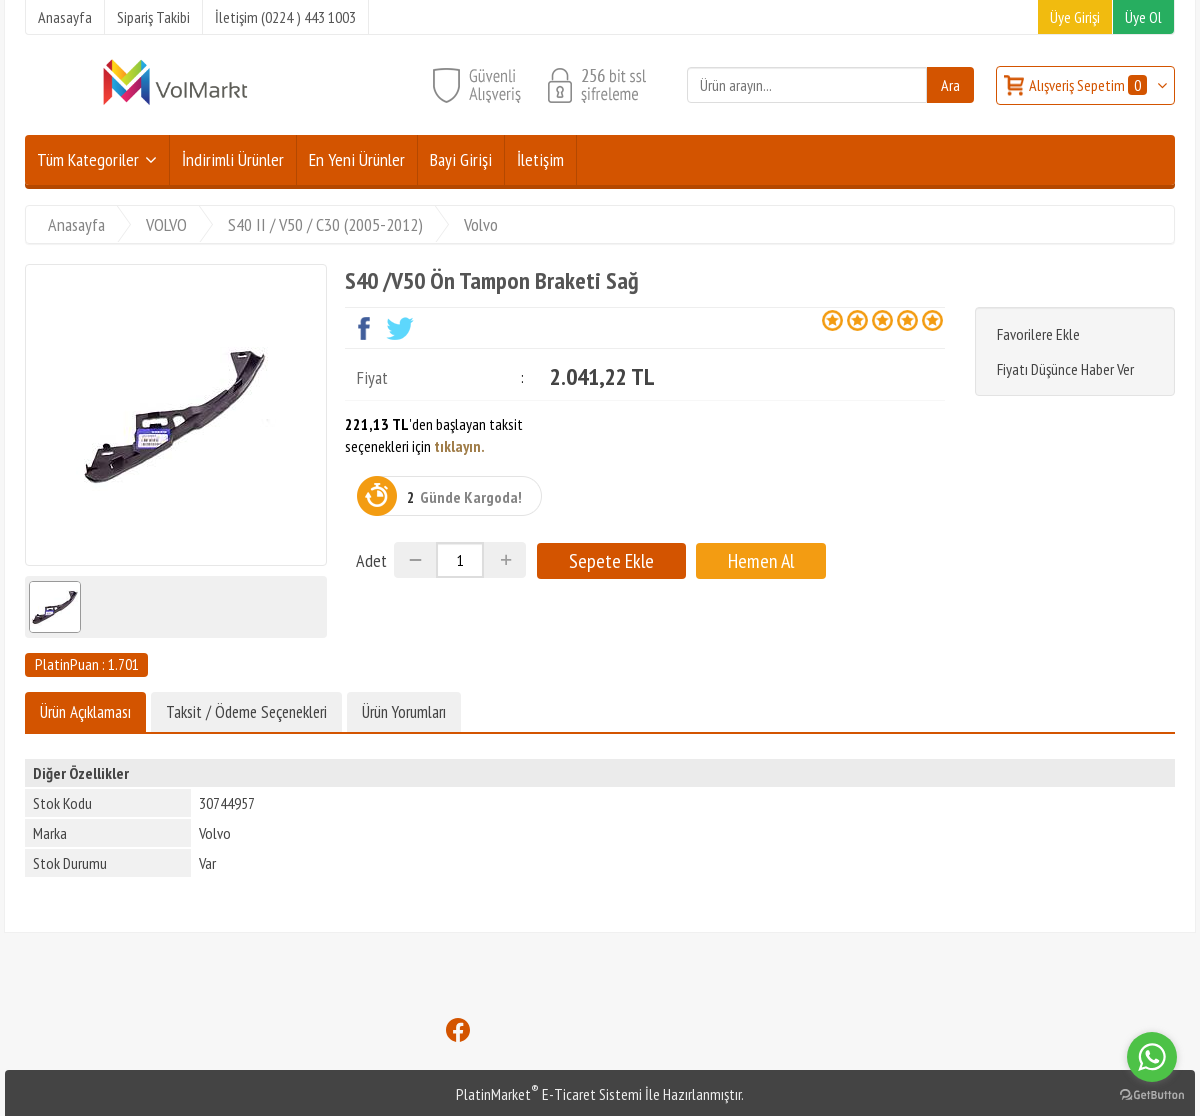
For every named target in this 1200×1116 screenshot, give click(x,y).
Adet (371, 560)
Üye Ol (1143, 17)
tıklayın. (459, 446)
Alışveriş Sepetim (1089, 85)
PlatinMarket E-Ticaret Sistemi (549, 1094)
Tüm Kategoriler (88, 159)
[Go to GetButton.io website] (1152, 1095)
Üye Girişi (1075, 17)
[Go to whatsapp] (1152, 1057)
